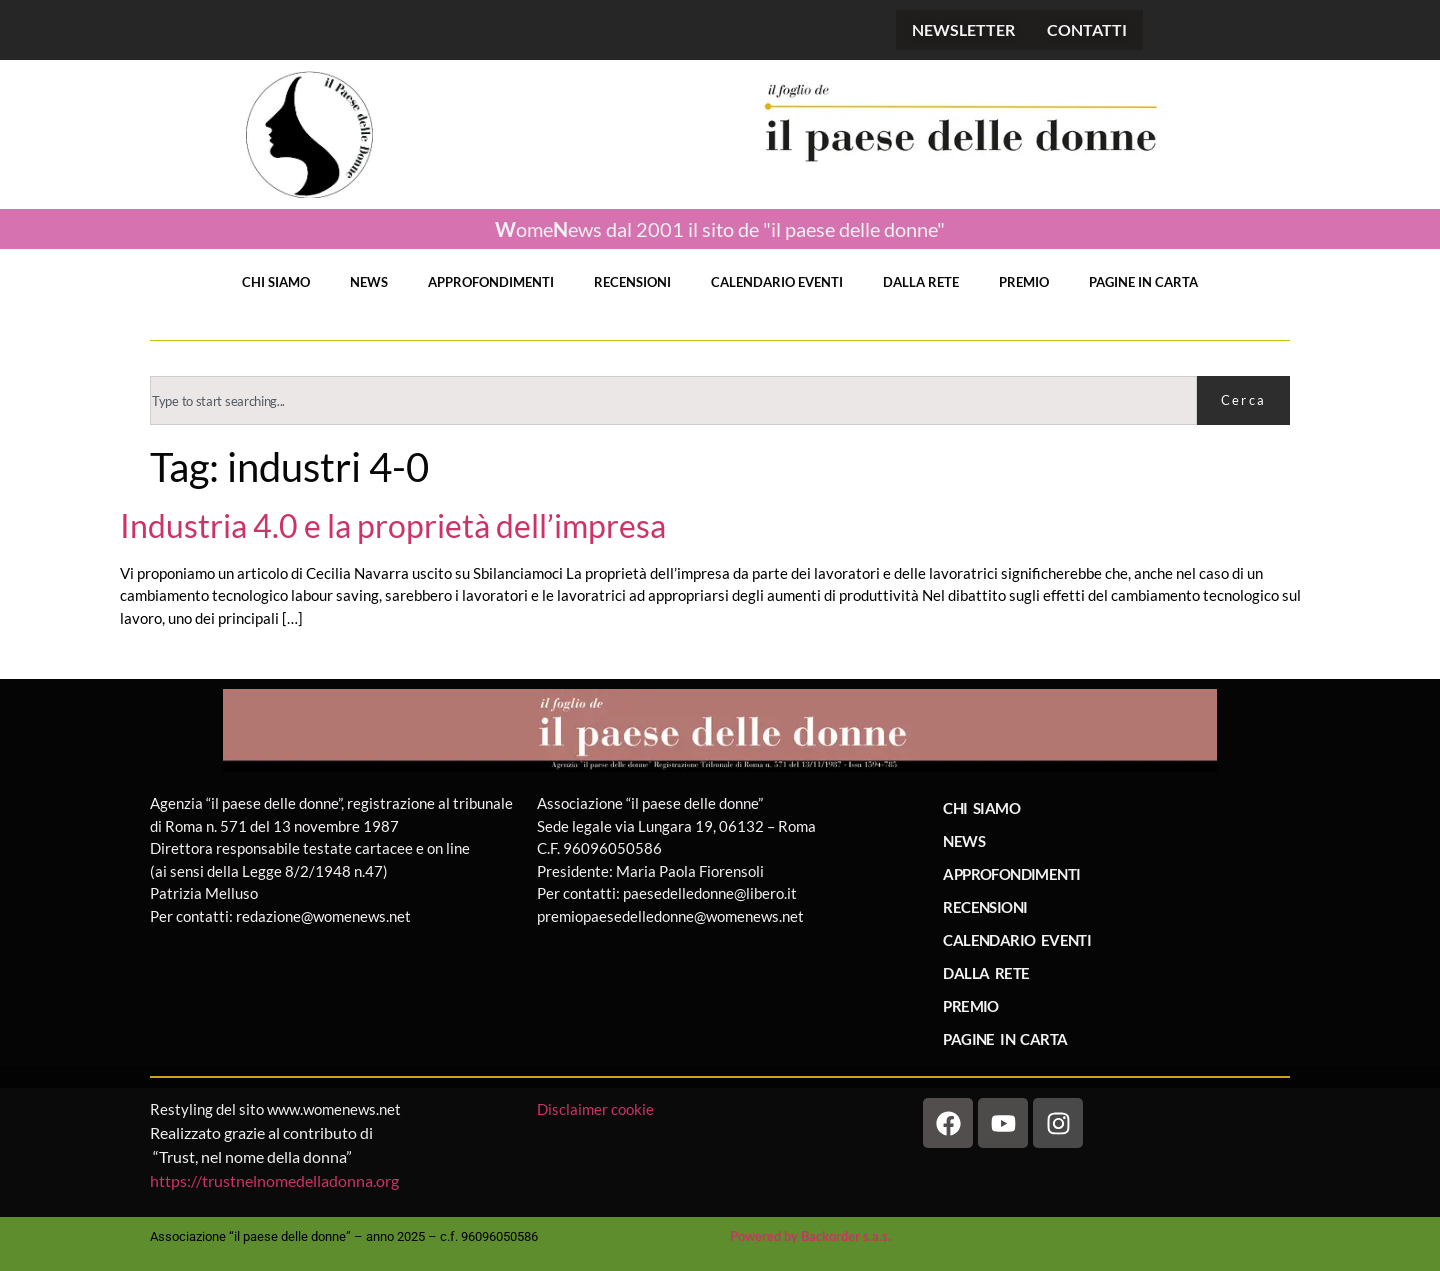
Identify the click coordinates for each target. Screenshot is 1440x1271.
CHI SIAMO (276, 282)
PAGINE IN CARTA (1143, 282)
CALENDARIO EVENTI (777, 282)
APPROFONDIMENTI (491, 282)
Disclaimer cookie (597, 1109)
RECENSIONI (632, 282)
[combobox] (673, 400)
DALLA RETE (921, 282)
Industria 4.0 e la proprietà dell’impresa (393, 526)
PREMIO (1024, 282)
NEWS (369, 282)
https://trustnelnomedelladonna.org (274, 1180)
